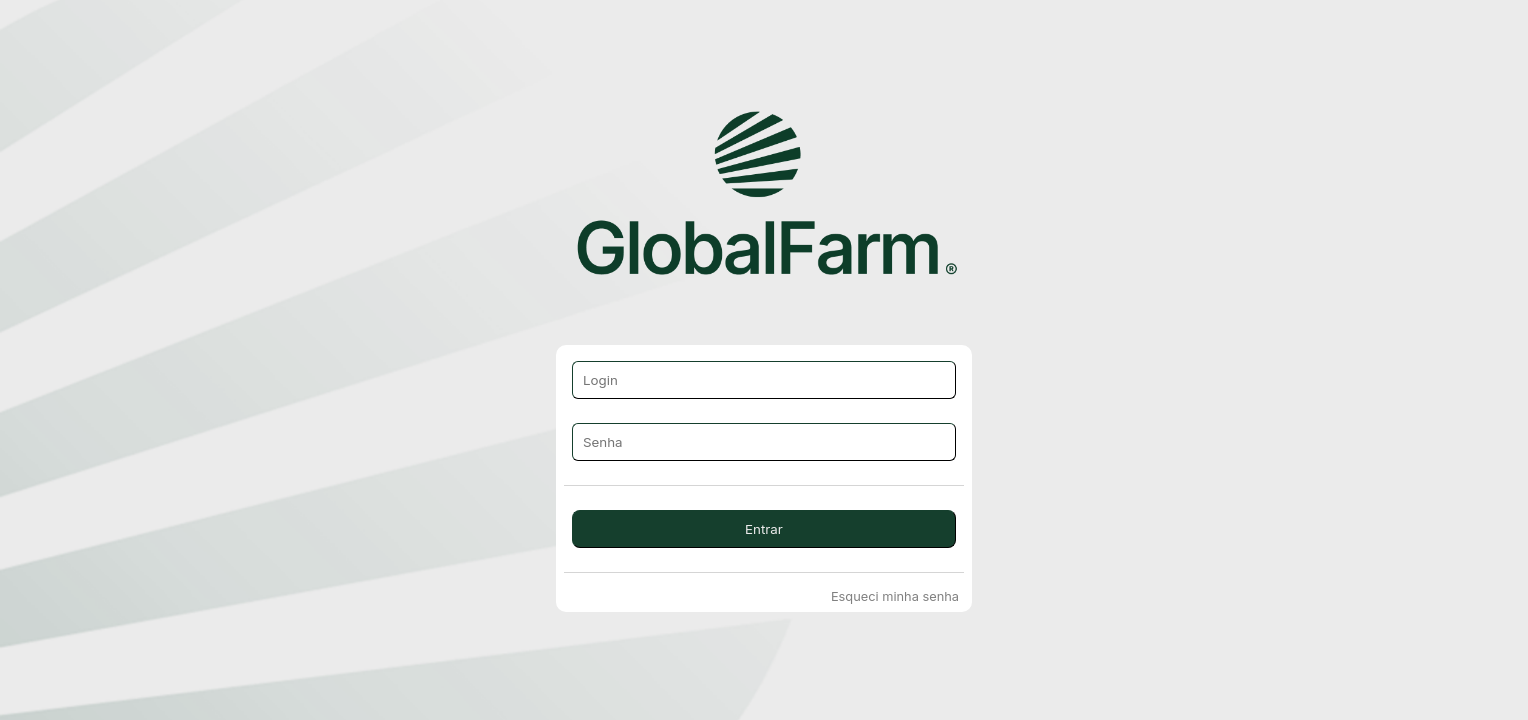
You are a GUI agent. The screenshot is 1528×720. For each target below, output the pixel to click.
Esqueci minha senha (895, 596)
